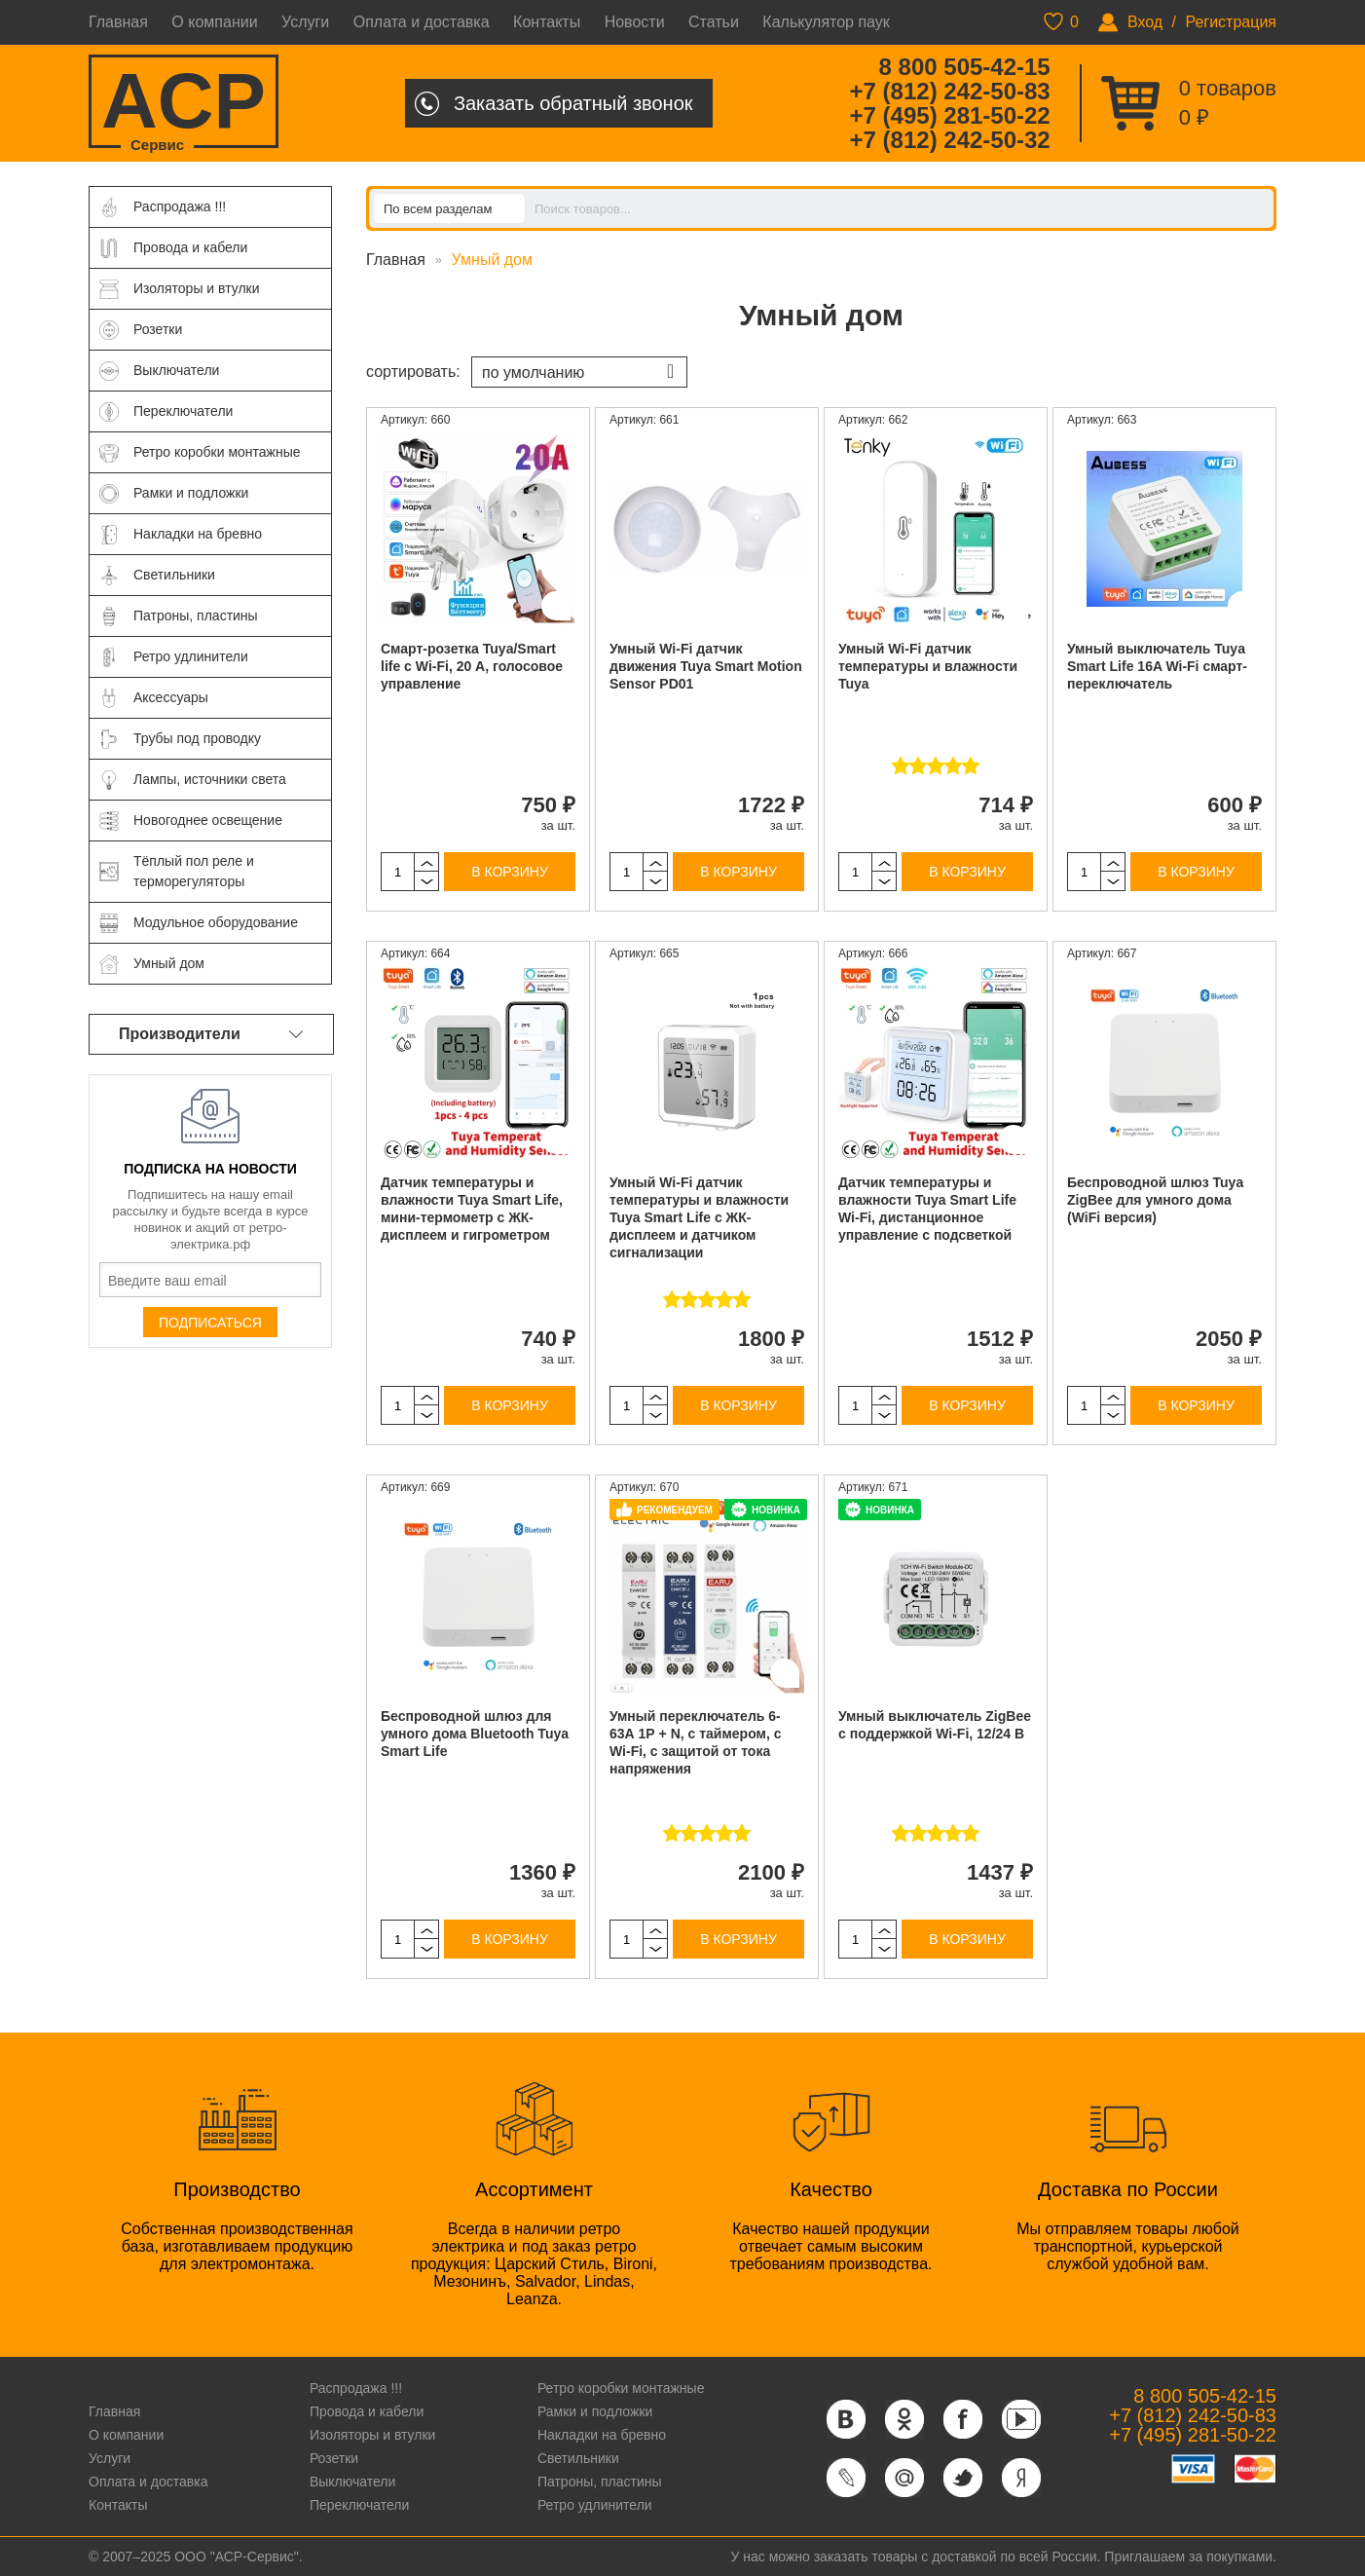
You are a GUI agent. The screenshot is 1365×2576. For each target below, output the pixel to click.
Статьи (713, 22)
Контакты (546, 22)
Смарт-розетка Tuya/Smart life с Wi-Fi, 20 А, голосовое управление (472, 666)
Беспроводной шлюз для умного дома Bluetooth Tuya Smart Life (475, 1733)
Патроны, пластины (599, 2481)
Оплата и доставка (421, 22)
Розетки (334, 2458)
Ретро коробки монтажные (621, 2388)
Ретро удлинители (594, 2505)
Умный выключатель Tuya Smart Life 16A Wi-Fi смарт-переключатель (1157, 666)
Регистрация (1230, 22)
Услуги (305, 22)
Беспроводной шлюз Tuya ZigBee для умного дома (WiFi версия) (1155, 1200)
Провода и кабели (367, 2411)
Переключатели (359, 2505)
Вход (1144, 22)
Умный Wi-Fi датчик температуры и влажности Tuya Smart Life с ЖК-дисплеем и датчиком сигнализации (699, 1217)
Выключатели (352, 2481)
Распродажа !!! (356, 2388)
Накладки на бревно (601, 2435)
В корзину (509, 871)
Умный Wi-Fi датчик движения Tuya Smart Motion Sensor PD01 (705, 666)
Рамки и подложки (594, 2411)
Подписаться (210, 1322)
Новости (635, 22)
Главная (118, 22)
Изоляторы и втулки (373, 2435)
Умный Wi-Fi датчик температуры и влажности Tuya (927, 666)
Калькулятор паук (826, 22)
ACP (183, 102)
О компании (214, 22)
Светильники (578, 2458)
